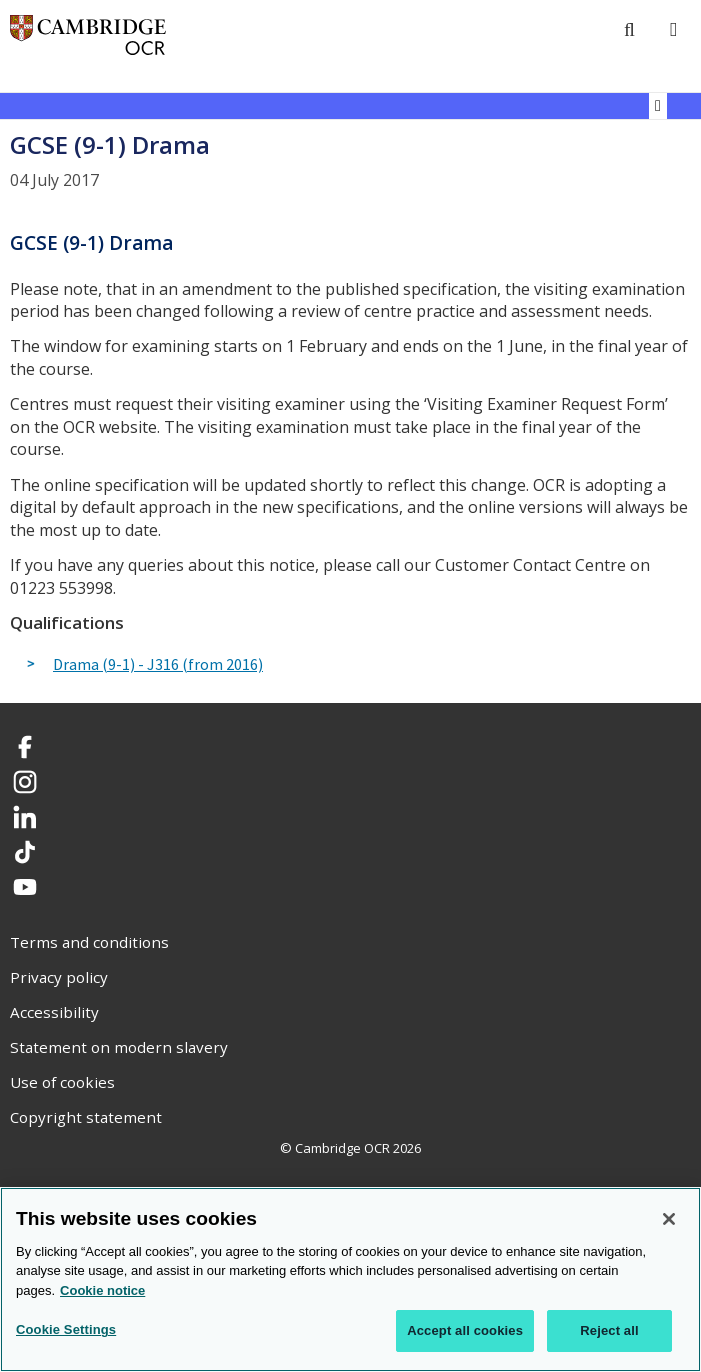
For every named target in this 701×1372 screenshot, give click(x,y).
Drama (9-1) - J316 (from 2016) (158, 665)
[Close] (669, 1219)
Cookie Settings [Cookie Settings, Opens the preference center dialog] (66, 1329)
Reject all (609, 1330)
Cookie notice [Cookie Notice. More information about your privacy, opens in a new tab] (102, 1290)
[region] (350, 1279)
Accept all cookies (465, 1330)
